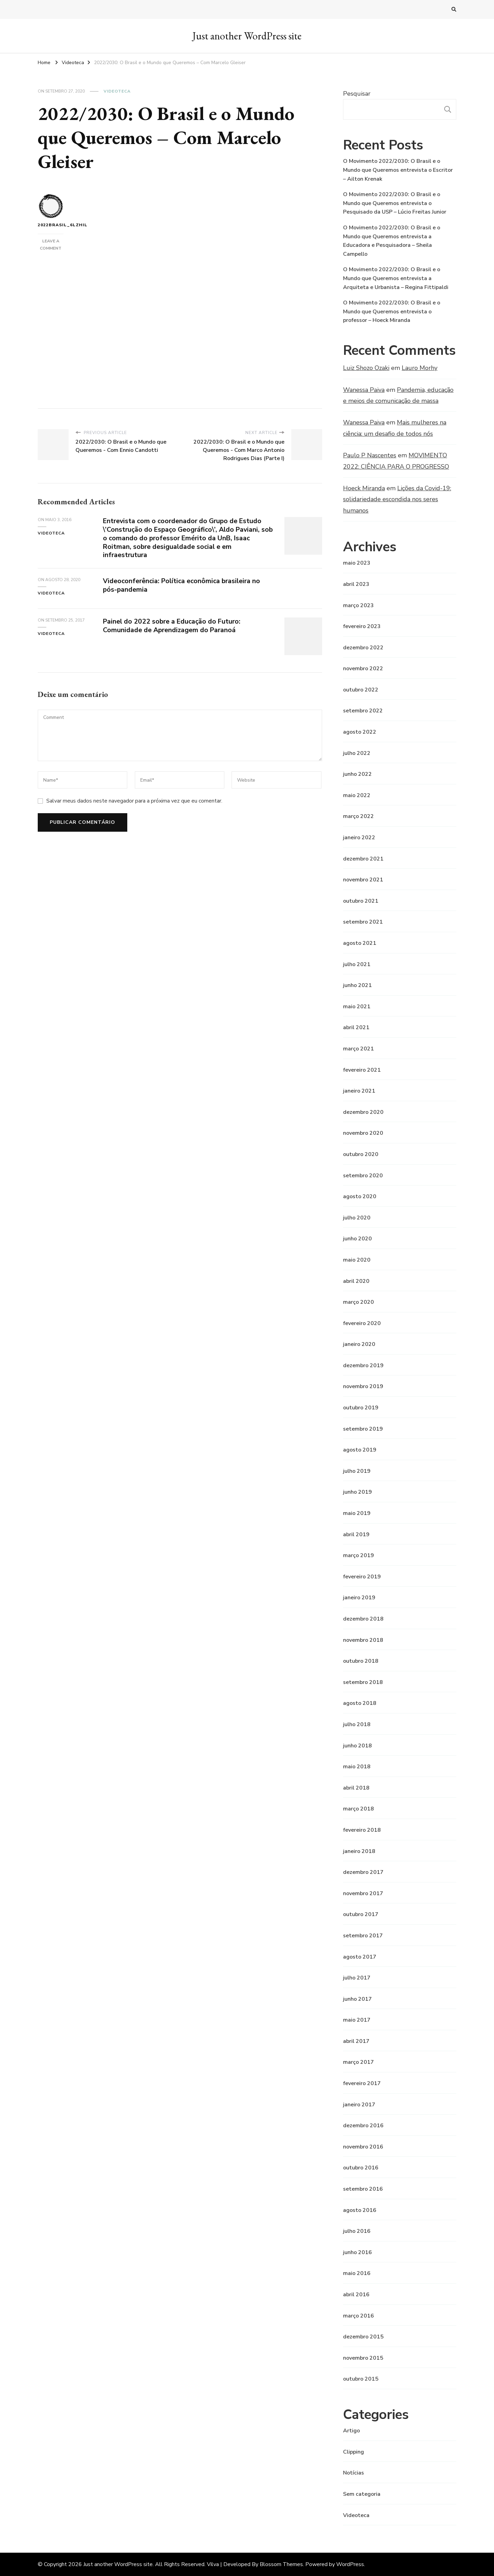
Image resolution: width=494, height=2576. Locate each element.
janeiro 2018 (359, 1851)
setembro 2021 (363, 922)
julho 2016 (356, 2231)
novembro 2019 (363, 1386)
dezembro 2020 (363, 1112)
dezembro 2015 (363, 2336)
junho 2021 (357, 985)
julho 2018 (356, 1724)
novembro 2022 (363, 668)
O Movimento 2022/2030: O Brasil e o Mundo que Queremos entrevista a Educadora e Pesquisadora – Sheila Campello (391, 241)
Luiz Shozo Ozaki (366, 368)
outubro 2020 (360, 1154)
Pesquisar (356, 93)
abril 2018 (356, 1788)
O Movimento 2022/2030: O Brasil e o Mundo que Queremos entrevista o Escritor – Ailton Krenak (398, 169)
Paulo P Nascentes (369, 455)
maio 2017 (356, 2020)
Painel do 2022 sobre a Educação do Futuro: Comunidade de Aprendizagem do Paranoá (173, 626)
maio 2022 (356, 795)
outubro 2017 (360, 1914)
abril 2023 (356, 584)
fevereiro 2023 (362, 626)
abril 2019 (356, 1534)
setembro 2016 (363, 2189)
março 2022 (358, 816)
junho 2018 (357, 1745)
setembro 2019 (363, 1429)
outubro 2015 (360, 2379)
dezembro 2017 (363, 1872)
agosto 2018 (359, 1703)
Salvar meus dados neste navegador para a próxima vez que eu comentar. (134, 801)
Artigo (351, 2430)
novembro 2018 (363, 1640)
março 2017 (358, 2062)
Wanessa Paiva (364, 390)
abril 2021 (356, 1027)
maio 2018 (356, 1766)
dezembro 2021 (363, 859)
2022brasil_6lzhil (50, 211)
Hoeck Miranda (364, 488)
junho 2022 (357, 774)
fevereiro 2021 (362, 1070)
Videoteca (117, 91)
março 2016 (358, 2316)
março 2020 (358, 1302)
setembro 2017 (363, 1935)
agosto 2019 (359, 1450)
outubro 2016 (360, 2167)
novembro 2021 (363, 879)
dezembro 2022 (363, 647)
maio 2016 (356, 2273)
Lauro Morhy (419, 368)
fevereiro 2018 (362, 1830)
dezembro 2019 (363, 1365)
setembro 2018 (363, 1682)
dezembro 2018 (363, 1619)
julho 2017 (356, 1978)
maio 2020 (356, 1260)
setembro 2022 (363, 710)
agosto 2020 (359, 1196)
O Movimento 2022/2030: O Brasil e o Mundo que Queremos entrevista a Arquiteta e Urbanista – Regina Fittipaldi (395, 278)
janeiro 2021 (359, 1091)
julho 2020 (356, 1217)
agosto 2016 (359, 2210)
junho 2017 (357, 1999)
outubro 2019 (360, 1407)
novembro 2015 (363, 2358)
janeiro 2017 (359, 2104)
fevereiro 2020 (362, 1323)
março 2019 (358, 1555)
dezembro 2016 (363, 2125)
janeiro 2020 (359, 1344)
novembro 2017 (363, 1893)
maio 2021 (356, 1006)
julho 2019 (356, 1471)
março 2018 (358, 1809)
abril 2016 (356, 2294)
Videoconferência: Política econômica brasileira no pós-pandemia (183, 585)
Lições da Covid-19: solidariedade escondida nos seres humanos (397, 499)
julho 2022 (356, 753)
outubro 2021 (360, 901)
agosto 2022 (359, 732)
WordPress (350, 2564)
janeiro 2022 (359, 837)
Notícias (353, 2473)
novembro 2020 (363, 1133)
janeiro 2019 (359, 1597)
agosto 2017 (359, 1957)
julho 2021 (356, 964)
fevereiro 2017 (362, 2083)
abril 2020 (356, 1281)
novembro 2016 (363, 2147)
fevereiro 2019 (362, 1576)
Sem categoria (361, 2494)
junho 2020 (357, 1238)
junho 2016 (357, 2252)
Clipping (353, 2452)
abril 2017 (356, 2041)
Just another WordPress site (247, 36)
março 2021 (358, 1048)
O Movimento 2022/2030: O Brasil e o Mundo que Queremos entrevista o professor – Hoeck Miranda (391, 311)
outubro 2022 (360, 690)
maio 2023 (356, 563)
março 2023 (358, 605)
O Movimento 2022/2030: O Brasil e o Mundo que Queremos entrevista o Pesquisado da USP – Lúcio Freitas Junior (394, 203)
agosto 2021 (359, 943)
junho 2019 (357, 1492)
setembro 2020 (363, 1175)
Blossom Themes (281, 2564)
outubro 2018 (360, 1661)
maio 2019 (356, 1513)
